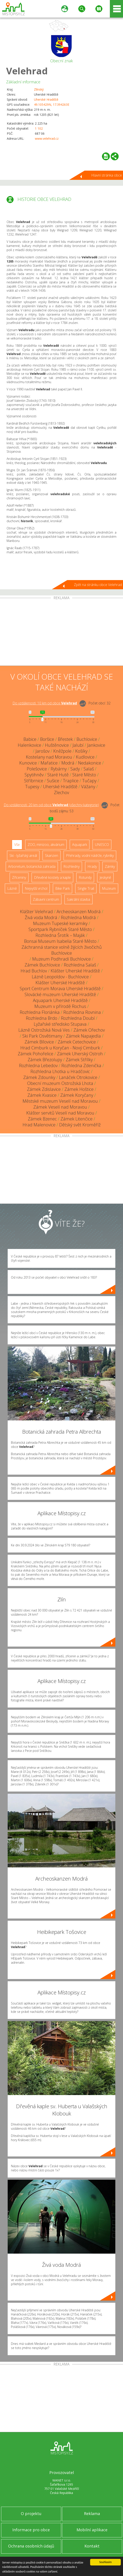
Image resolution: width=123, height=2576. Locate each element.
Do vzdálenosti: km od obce (44, 703)
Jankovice (96, 745)
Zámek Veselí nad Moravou (60, 1107)
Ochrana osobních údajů (31, 2546)
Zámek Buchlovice (42, 965)
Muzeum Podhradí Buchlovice (61, 959)
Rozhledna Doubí (78, 1018)
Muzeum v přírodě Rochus (60, 1006)
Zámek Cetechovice (77, 1042)
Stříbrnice (33, 781)
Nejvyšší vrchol (36, 888)
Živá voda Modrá (41, 917)
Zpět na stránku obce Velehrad (98, 584)
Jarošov (43, 751)
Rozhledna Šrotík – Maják (60, 935)
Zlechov (61, 792)
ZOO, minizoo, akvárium (46, 844)
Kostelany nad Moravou (49, 757)
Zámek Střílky (79, 1060)
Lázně (12, 888)
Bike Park (62, 888)
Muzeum (109, 888)
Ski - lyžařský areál (23, 855)
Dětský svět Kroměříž (80, 1125)
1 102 (39, 128)
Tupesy (32, 787)
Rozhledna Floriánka (40, 1012)
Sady (75, 769)
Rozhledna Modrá (78, 917)
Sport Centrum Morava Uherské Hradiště (60, 988)
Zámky (110, 866)
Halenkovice (29, 745)
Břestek (65, 739)
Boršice (47, 739)
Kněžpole (62, 751)
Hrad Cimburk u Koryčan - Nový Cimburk (60, 1048)
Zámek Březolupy (45, 1060)
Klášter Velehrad (36, 912)
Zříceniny (19, 877)
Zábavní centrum (46, 899)
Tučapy (89, 781)
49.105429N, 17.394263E (51, 104)
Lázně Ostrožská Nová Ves (44, 1030)
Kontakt (92, 2546)
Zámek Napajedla (83, 1036)
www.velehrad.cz (47, 138)
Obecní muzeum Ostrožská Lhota (60, 1083)
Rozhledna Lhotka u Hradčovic (60, 1071)
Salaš (89, 769)
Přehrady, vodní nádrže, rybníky (90, 855)
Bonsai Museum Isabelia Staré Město (60, 941)
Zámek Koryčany (76, 1095)
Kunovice (28, 763)
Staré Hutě (58, 775)
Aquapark (79, 844)
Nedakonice (89, 763)
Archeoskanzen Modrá (79, 912)
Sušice (53, 781)
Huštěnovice (57, 745)
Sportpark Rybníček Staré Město (60, 929)
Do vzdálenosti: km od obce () (51, 804)
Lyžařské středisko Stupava (60, 1024)
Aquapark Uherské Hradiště (60, 1000)
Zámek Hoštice (79, 1089)
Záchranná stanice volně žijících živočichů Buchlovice (61, 950)
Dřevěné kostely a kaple (52, 877)
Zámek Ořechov (89, 1030)
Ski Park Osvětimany (42, 1036)
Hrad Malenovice (39, 1125)
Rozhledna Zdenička (81, 1065)
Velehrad (27, 70)
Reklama (92, 2513)
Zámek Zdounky (39, 1077)
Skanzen (51, 855)
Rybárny (59, 769)
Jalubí (78, 745)
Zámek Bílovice (39, 1042)
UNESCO (102, 844)
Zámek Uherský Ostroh (80, 1054)
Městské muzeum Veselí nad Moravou (60, 1101)
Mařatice (49, 763)
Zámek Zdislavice (44, 1089)
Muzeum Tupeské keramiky (60, 923)
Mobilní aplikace (92, 2529)
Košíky (81, 751)
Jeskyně (105, 877)
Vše (17, 844)
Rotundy (85, 877)
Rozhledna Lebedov (38, 1065)
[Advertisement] (61, 632)
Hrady (92, 866)
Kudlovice (85, 757)
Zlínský (39, 89)
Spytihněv (34, 775)
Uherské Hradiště (46, 99)
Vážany (88, 787)
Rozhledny (71, 866)
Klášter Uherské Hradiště (75, 971)
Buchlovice (87, 739)
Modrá (67, 763)
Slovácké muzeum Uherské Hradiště (60, 994)
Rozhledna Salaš (80, 965)
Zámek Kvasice (42, 1095)
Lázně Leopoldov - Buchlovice (60, 977)
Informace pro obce (31, 2529)
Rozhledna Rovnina (82, 1012)
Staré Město (84, 775)
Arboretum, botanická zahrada (31, 866)
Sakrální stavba (78, 899)
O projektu (31, 2513)
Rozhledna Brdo (41, 1018)
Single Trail (86, 888)
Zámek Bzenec (42, 1119)
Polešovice (37, 769)
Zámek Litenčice (77, 1119)
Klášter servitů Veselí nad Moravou (60, 1113)
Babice (29, 739)
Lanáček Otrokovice (78, 1077)
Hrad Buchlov (34, 971)
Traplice (70, 781)
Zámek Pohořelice (35, 1054)
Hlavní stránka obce (106, 175)
